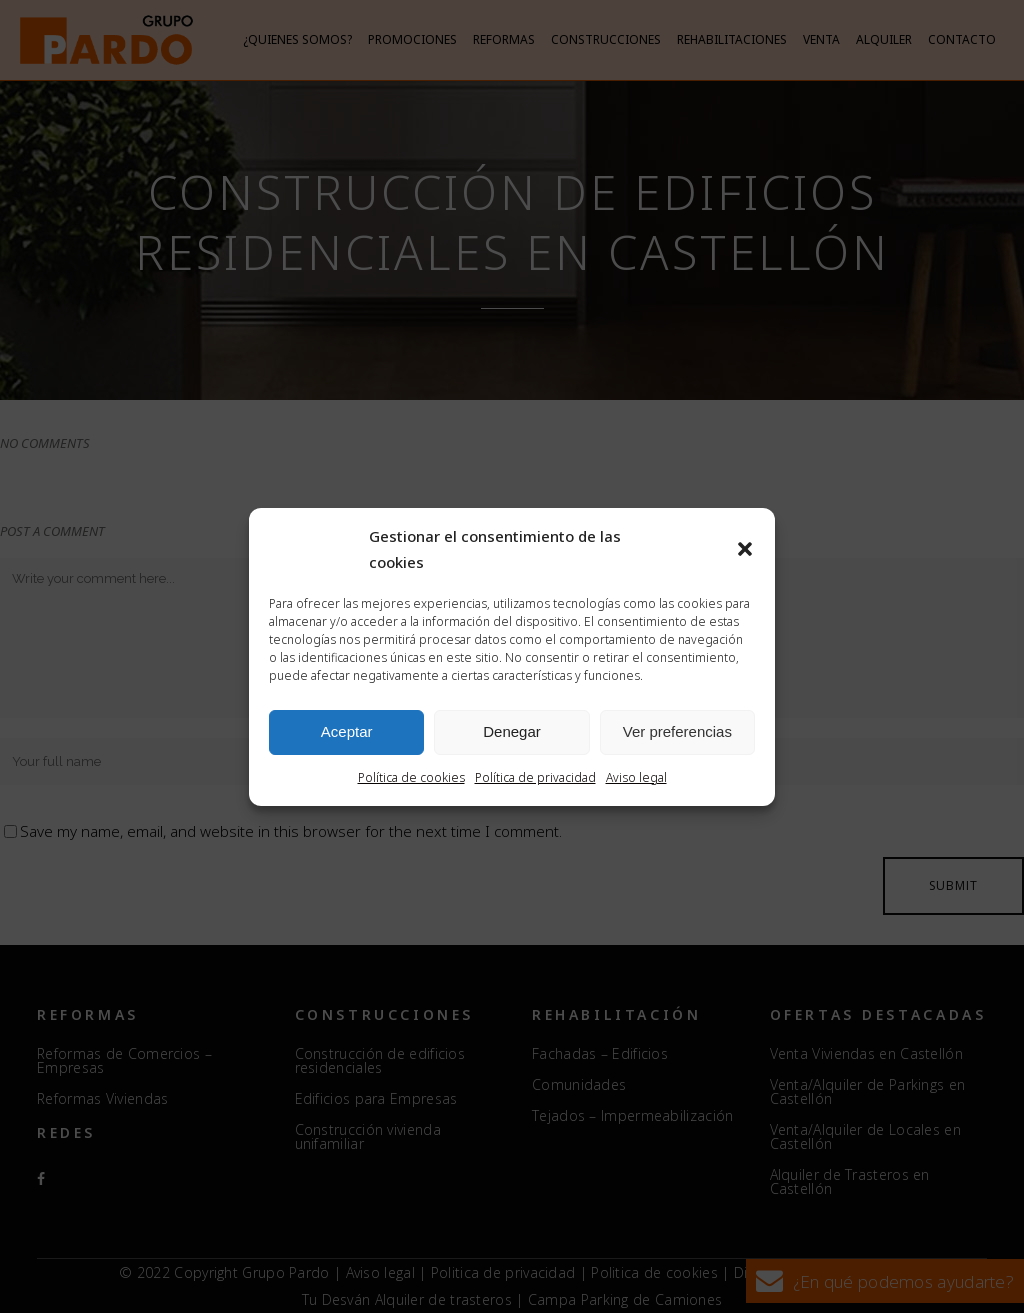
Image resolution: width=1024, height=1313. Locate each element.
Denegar (512, 731)
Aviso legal (636, 777)
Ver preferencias (677, 731)
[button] (745, 549)
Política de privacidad (535, 777)
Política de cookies (411, 777)
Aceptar (347, 731)
